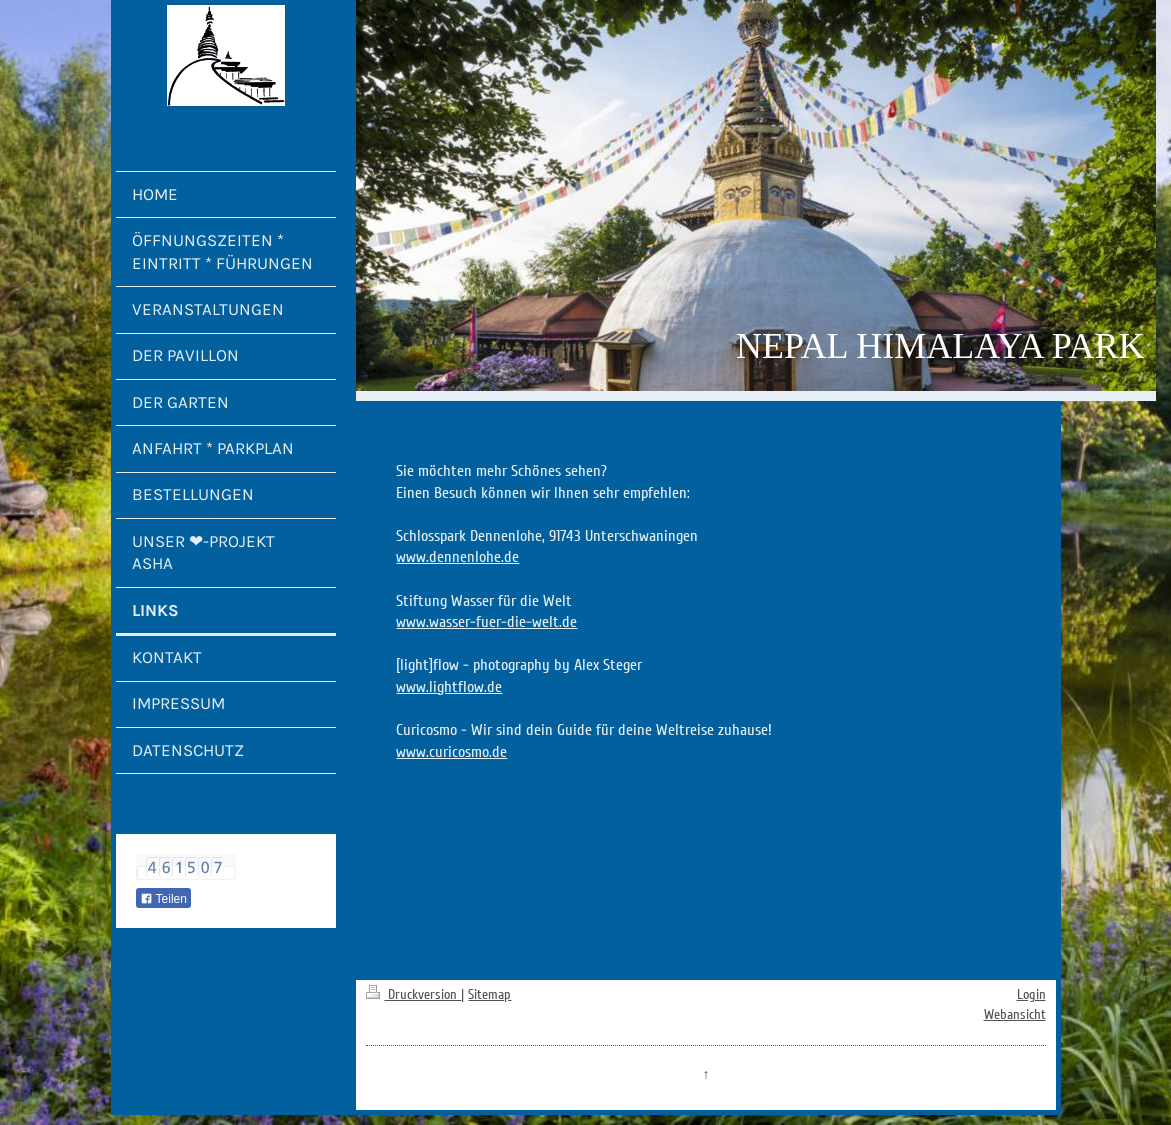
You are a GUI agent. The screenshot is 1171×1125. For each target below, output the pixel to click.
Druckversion (413, 994)
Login (1031, 994)
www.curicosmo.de (451, 752)
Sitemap (489, 994)
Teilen (163, 899)
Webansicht (1015, 1014)
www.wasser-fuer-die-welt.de (486, 622)
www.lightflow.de (449, 687)
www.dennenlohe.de (457, 557)
